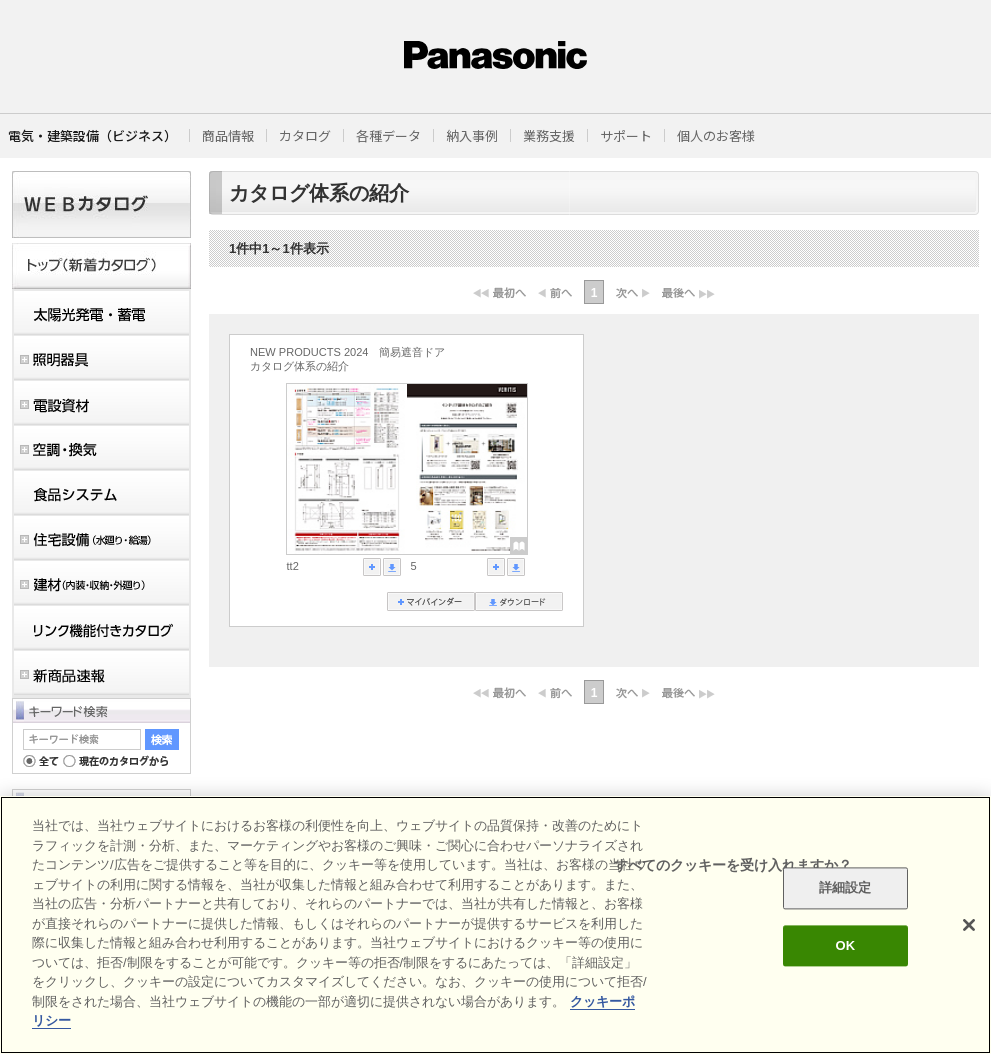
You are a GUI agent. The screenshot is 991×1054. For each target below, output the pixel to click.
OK (845, 945)
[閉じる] (969, 925)
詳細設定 (845, 888)
